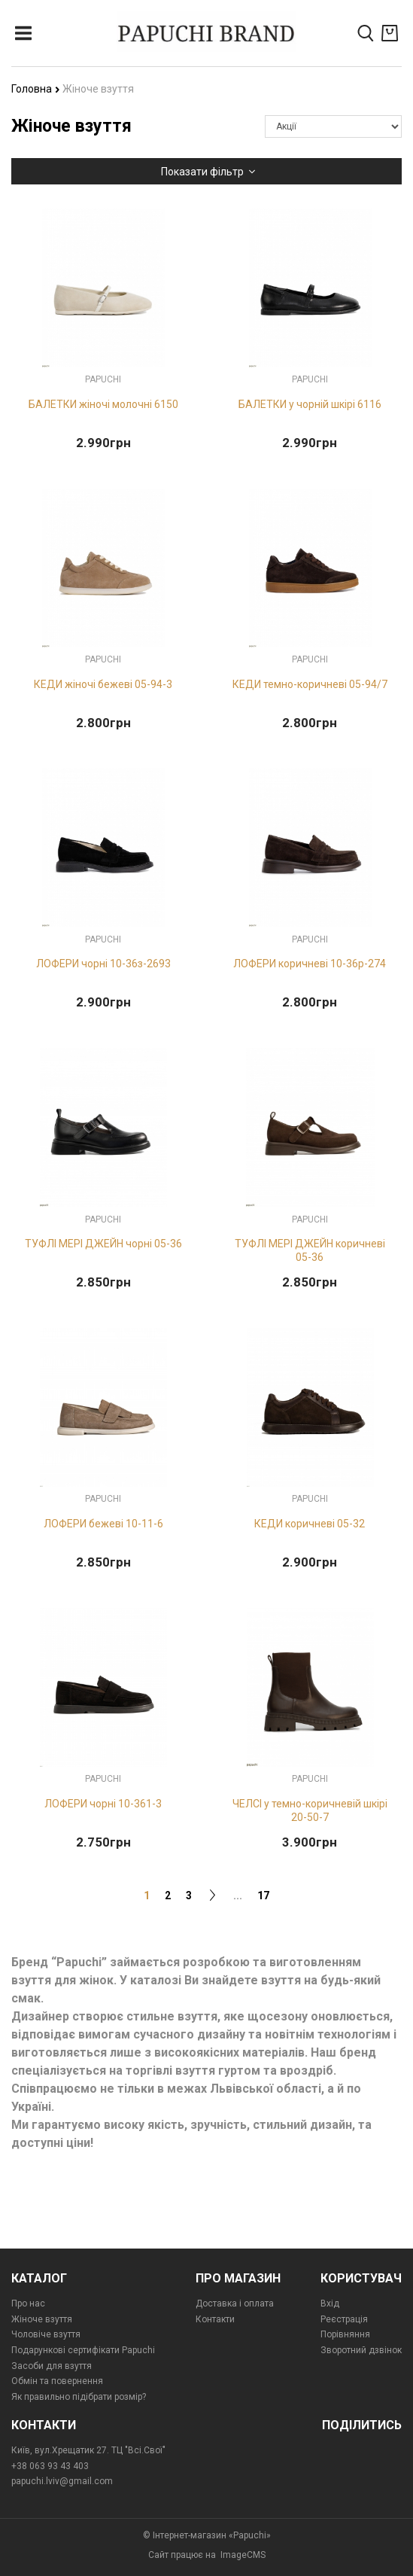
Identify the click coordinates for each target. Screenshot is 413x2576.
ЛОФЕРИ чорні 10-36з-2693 (103, 964)
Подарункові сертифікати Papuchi (83, 2350)
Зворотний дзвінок (361, 2350)
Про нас (28, 2303)
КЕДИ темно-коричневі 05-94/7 (309, 684)
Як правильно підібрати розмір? (78, 2397)
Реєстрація (344, 2319)
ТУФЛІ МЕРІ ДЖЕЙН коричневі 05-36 (310, 1250)
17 (263, 1895)
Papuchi (103, 379)
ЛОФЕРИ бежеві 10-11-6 (103, 1524)
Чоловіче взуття (45, 2334)
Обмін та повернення (57, 2381)
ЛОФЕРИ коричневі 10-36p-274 (309, 964)
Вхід (329, 2303)
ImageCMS (243, 2555)
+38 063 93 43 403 (50, 2466)
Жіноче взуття (41, 2319)
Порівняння (345, 2334)
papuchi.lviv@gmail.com (62, 2481)
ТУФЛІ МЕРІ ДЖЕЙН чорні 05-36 (103, 1244)
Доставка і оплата (235, 2303)
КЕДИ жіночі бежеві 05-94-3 (103, 684)
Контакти (215, 2319)
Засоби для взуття (51, 2366)
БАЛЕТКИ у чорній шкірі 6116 (309, 404)
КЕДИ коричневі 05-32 (309, 1524)
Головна (35, 89)
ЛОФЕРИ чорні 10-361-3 (103, 1804)
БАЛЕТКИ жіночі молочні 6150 (103, 404)
